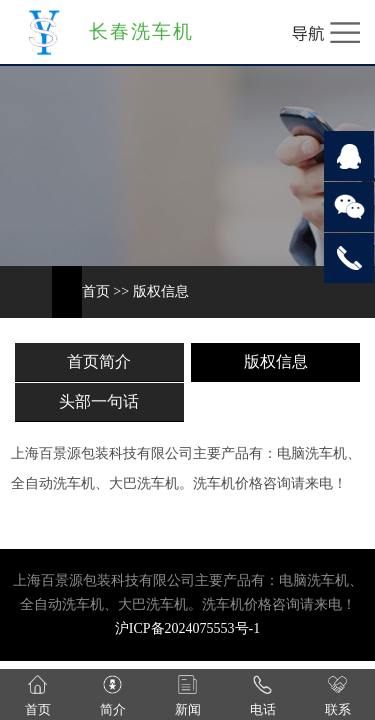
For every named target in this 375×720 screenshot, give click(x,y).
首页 (96, 291)
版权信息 (161, 291)
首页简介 (99, 361)
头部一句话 (99, 401)
